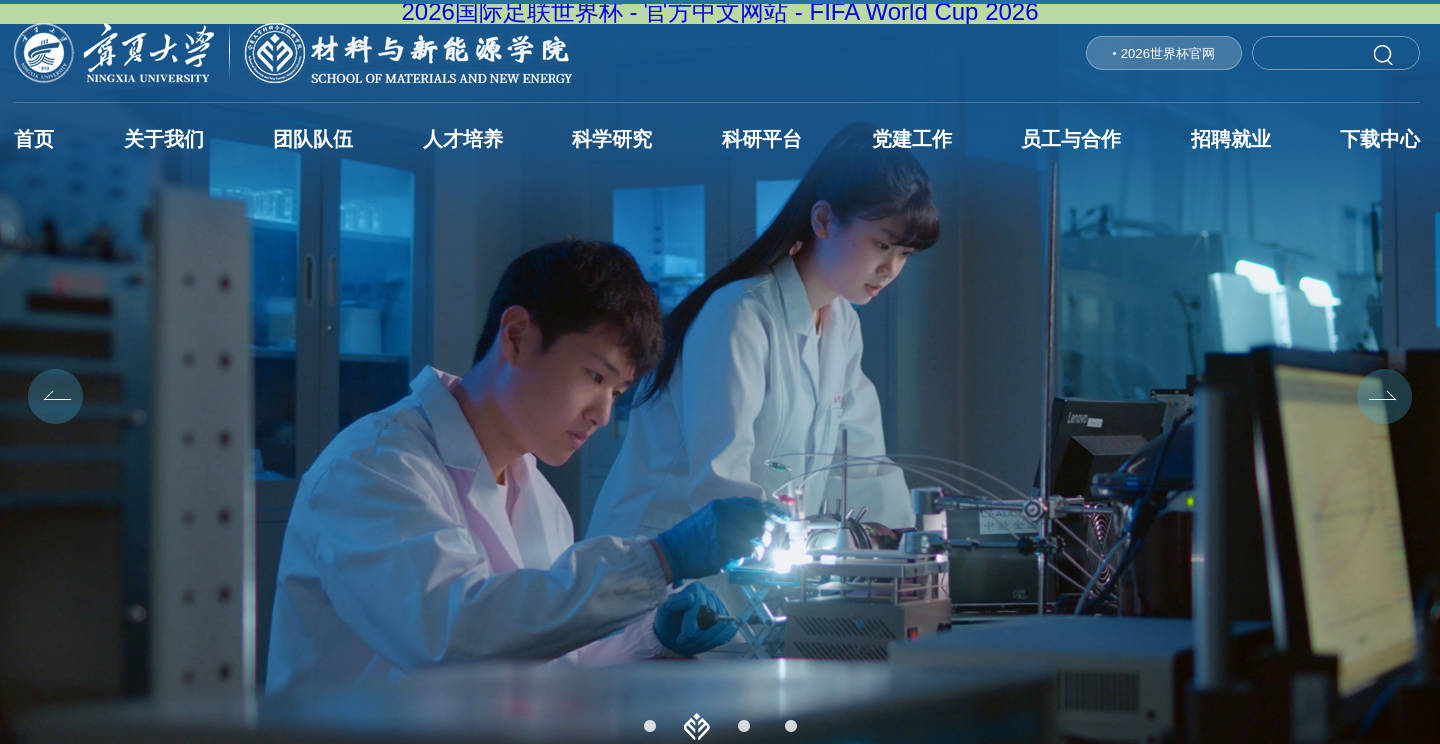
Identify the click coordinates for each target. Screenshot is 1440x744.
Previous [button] (55, 396)
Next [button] (1384, 396)
